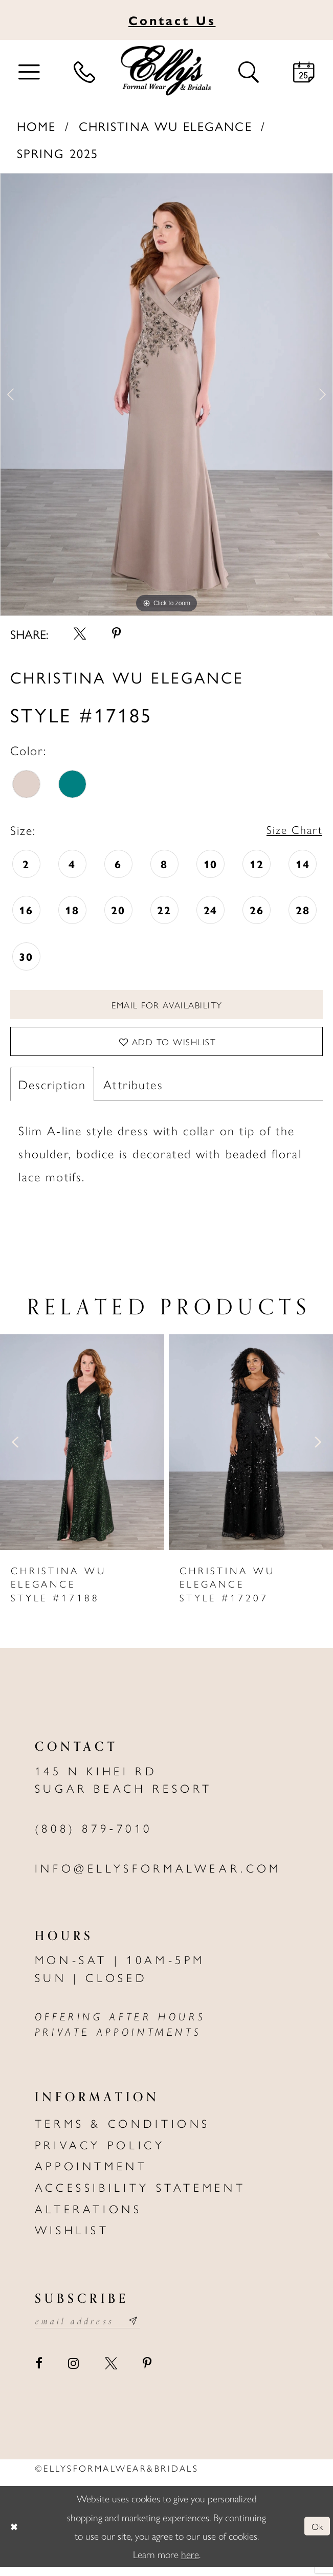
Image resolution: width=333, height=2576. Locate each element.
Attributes (133, 1091)
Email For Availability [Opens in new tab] (167, 1007)
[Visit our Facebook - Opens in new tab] (39, 2373)
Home (36, 126)
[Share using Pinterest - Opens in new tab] (116, 634)
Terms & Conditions (122, 2130)
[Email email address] (93, 2330)
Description (52, 1091)
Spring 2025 (58, 153)
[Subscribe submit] (144, 2330)
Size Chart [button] (292, 830)
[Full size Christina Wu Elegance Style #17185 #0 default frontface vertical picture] (166, 394)
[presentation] (82, 1450)
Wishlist (72, 2237)
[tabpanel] (166, 394)
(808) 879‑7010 (93, 1836)
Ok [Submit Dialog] (316, 2535)
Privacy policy (100, 2152)
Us (171, 20)
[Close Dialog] (16, 2535)
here (190, 2563)
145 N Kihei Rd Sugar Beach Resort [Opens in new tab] (123, 1787)
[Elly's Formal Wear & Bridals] (166, 70)
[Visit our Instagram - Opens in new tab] (73, 2373)
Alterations (88, 2216)
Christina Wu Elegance (165, 126)
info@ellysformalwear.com (158, 1875)
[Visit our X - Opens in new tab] (111, 2373)
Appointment (91, 2173)
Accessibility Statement (140, 2194)
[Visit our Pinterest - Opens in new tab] (147, 2373)
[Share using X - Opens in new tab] (79, 634)
